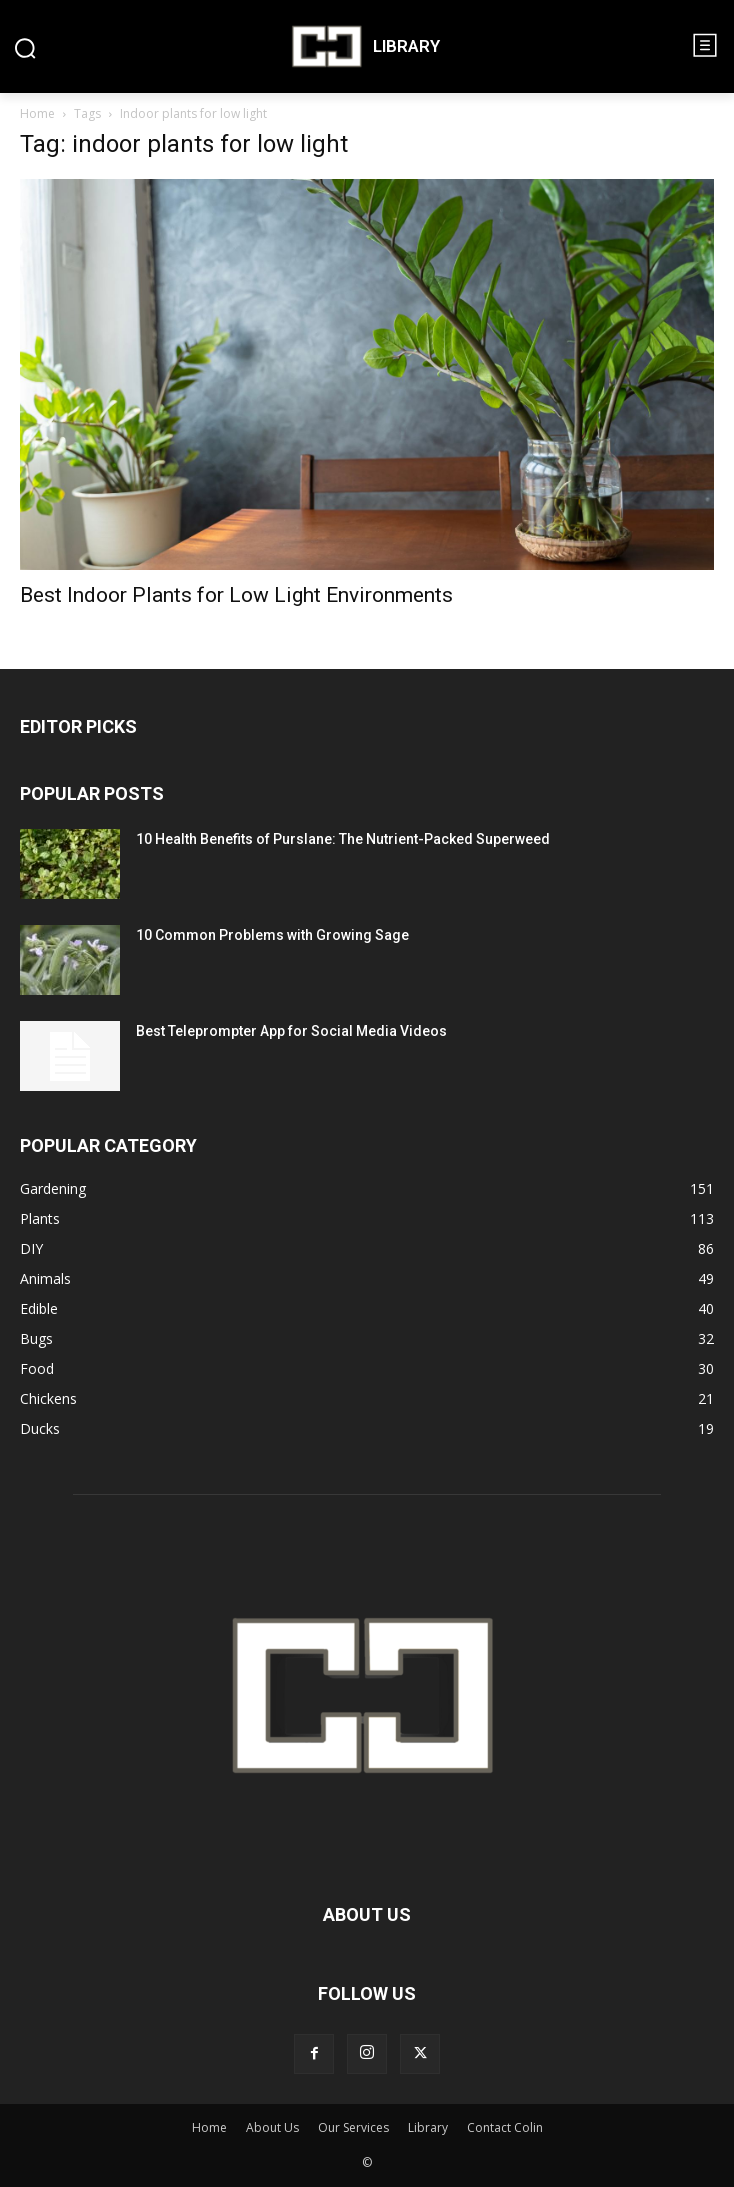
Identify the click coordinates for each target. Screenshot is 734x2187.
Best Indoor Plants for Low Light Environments (236, 595)
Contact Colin (505, 2127)
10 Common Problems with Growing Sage (272, 935)
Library (428, 2127)
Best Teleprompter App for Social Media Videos (291, 1031)
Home (37, 113)
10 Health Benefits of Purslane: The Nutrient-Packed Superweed (343, 839)
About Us (272, 2127)
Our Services (353, 2127)
